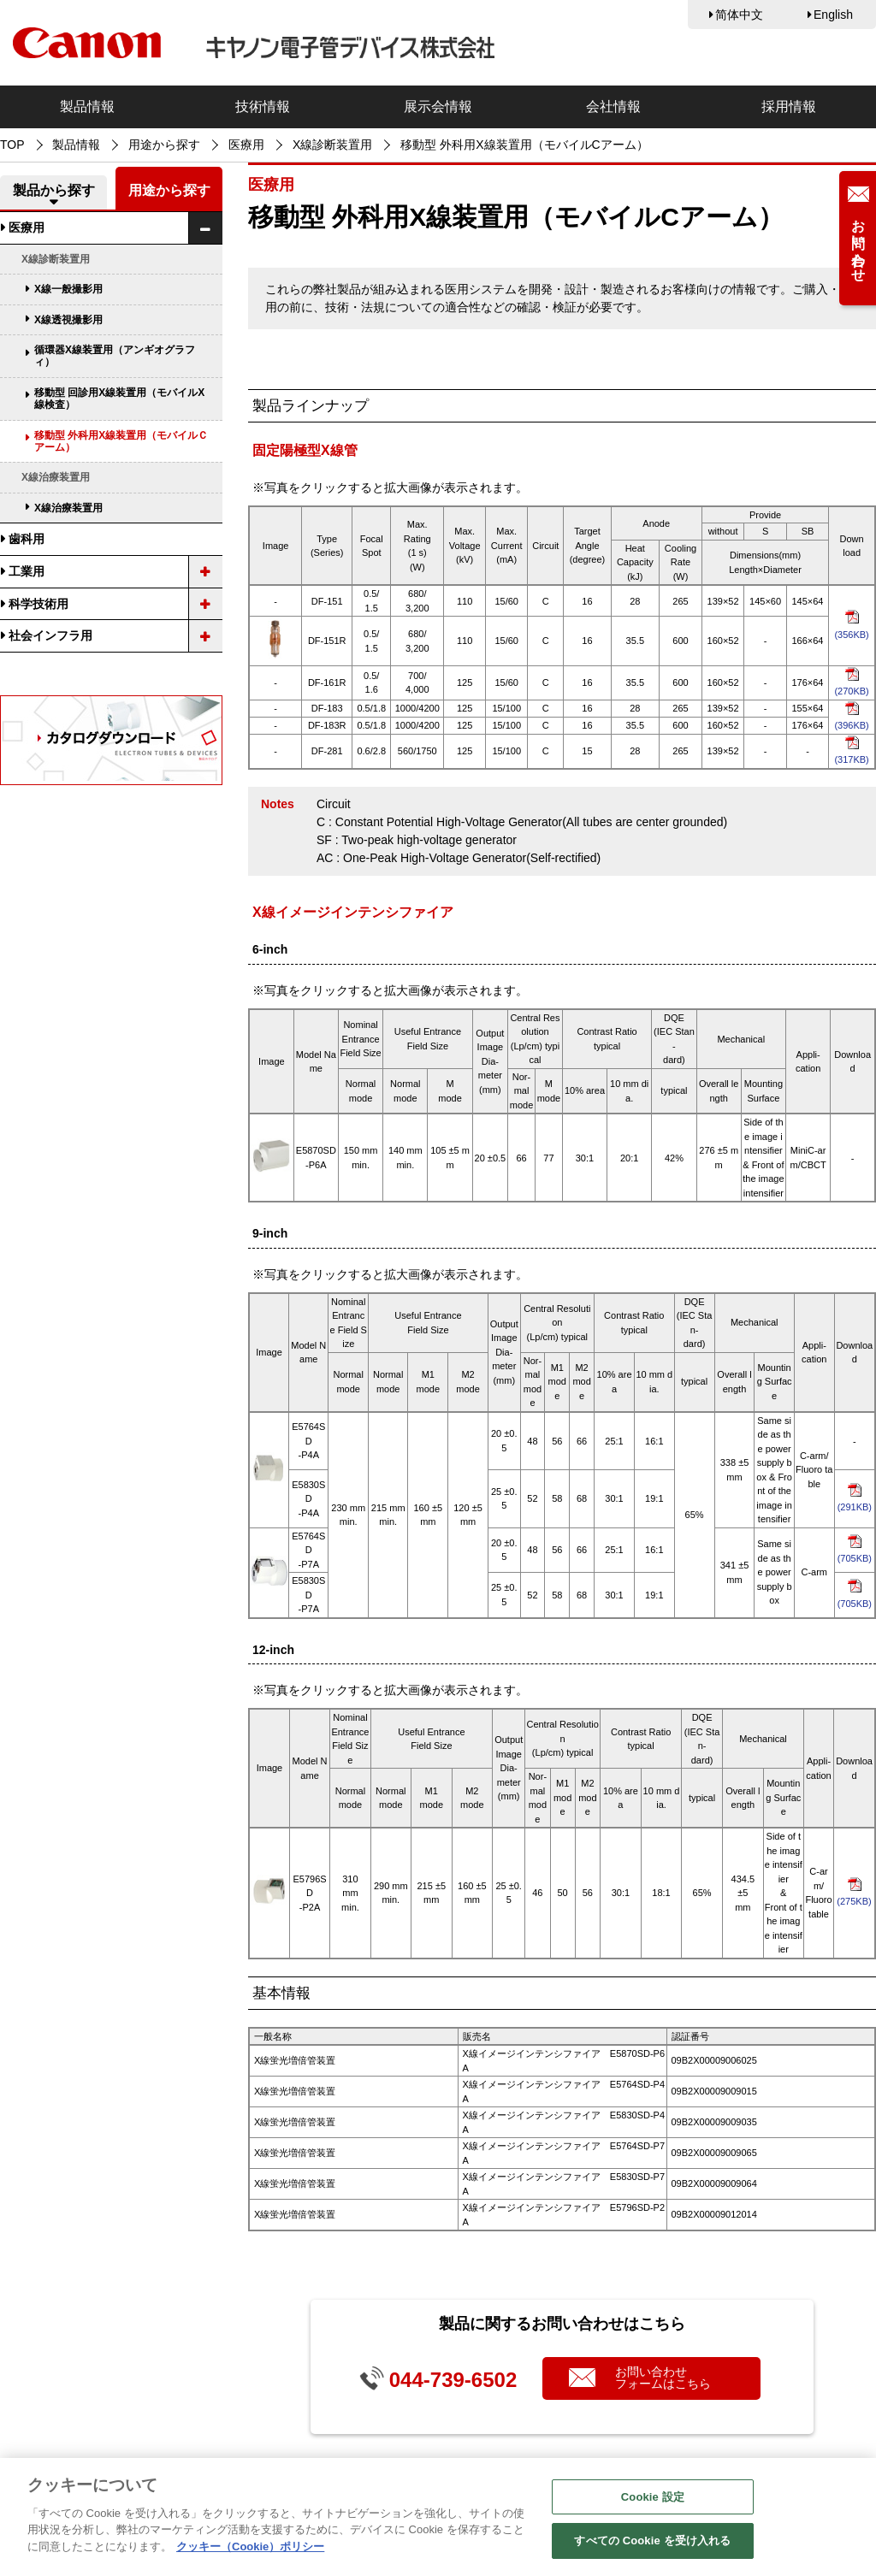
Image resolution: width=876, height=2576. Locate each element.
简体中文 (739, 14)
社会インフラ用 (50, 635)
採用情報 (788, 106)
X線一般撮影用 (68, 289)
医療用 (246, 144)
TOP (12, 144)
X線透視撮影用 (68, 320)
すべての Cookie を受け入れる (652, 2545)
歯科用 (26, 539)
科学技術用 (38, 604)
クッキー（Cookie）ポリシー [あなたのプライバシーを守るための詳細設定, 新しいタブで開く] (250, 2550)
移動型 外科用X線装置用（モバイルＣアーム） (121, 441)
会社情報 (613, 106)
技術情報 (262, 106)
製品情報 (87, 106)
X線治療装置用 (68, 508)
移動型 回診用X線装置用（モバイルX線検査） (119, 399)
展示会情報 (438, 106)
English (833, 14)
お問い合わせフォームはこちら (663, 2377)
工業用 (26, 571)
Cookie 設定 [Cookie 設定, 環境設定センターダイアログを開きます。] (652, 2501)
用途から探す (164, 144)
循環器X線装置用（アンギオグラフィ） (114, 356)
